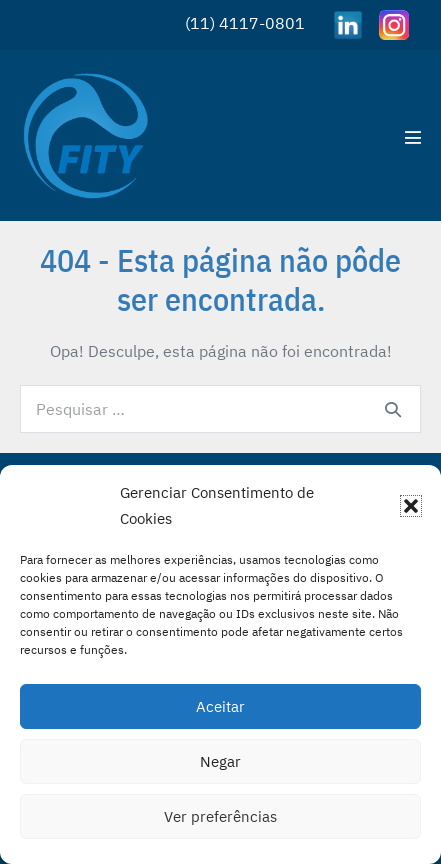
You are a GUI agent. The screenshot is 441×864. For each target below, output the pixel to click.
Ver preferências (220, 816)
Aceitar (220, 706)
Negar (220, 761)
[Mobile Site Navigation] (413, 137)
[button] (411, 506)
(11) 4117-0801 (245, 23)
